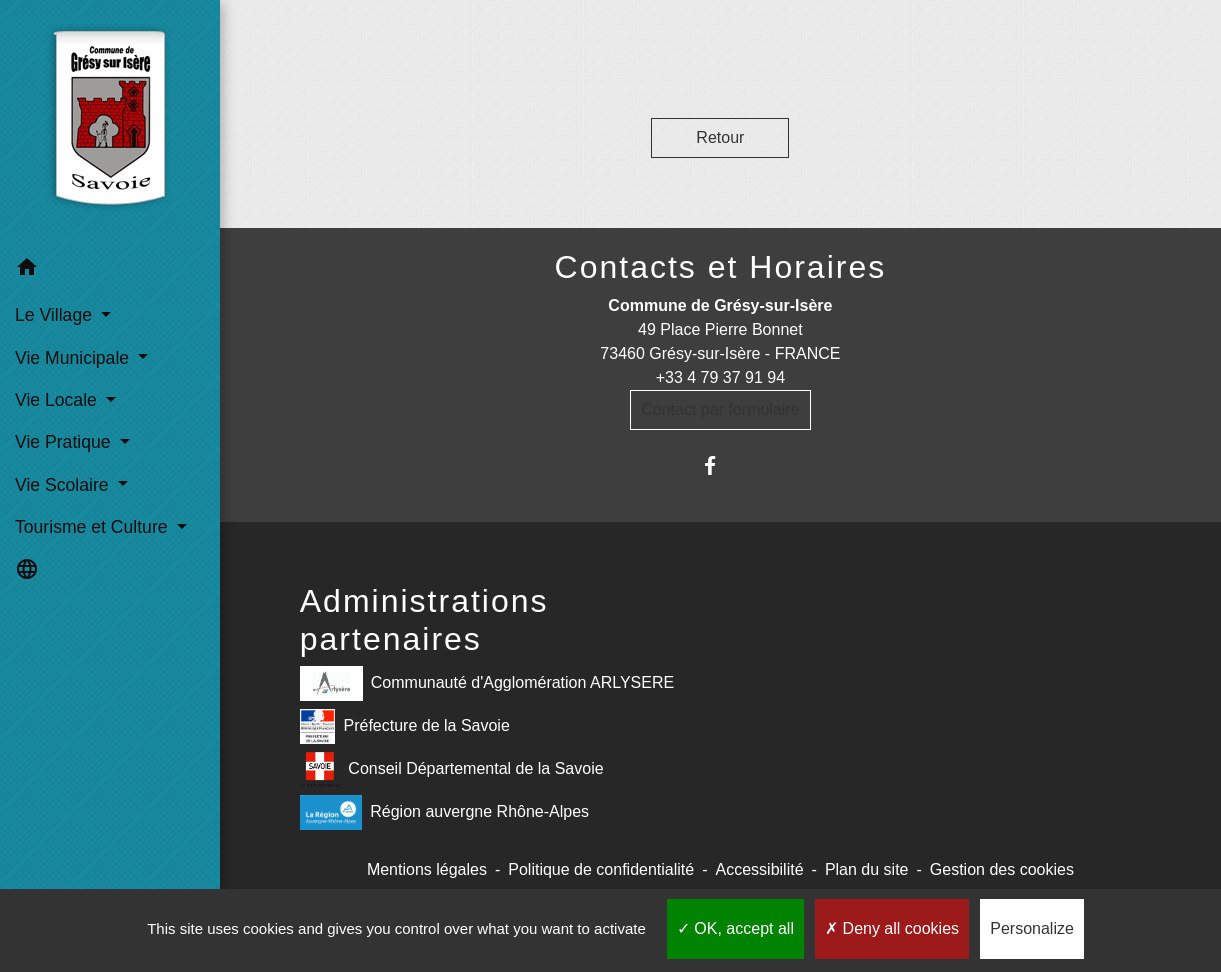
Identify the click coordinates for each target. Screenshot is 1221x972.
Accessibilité (760, 869)
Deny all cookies (892, 928)
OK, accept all (735, 928)
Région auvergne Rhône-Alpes (444, 812)
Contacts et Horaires (721, 267)
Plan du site (867, 869)
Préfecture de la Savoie (405, 726)
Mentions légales (427, 869)
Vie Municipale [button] (74, 358)
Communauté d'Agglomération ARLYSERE (487, 683)
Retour (720, 137)
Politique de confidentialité (601, 869)
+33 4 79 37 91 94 (720, 377)
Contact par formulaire (720, 409)
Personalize (1032, 928)
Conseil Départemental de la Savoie (452, 769)
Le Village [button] (56, 315)
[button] (110, 270)
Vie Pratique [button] (65, 442)
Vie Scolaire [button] (64, 485)
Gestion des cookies (1002, 869)
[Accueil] (109, 123)
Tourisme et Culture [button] (93, 527)
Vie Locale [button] (58, 400)
